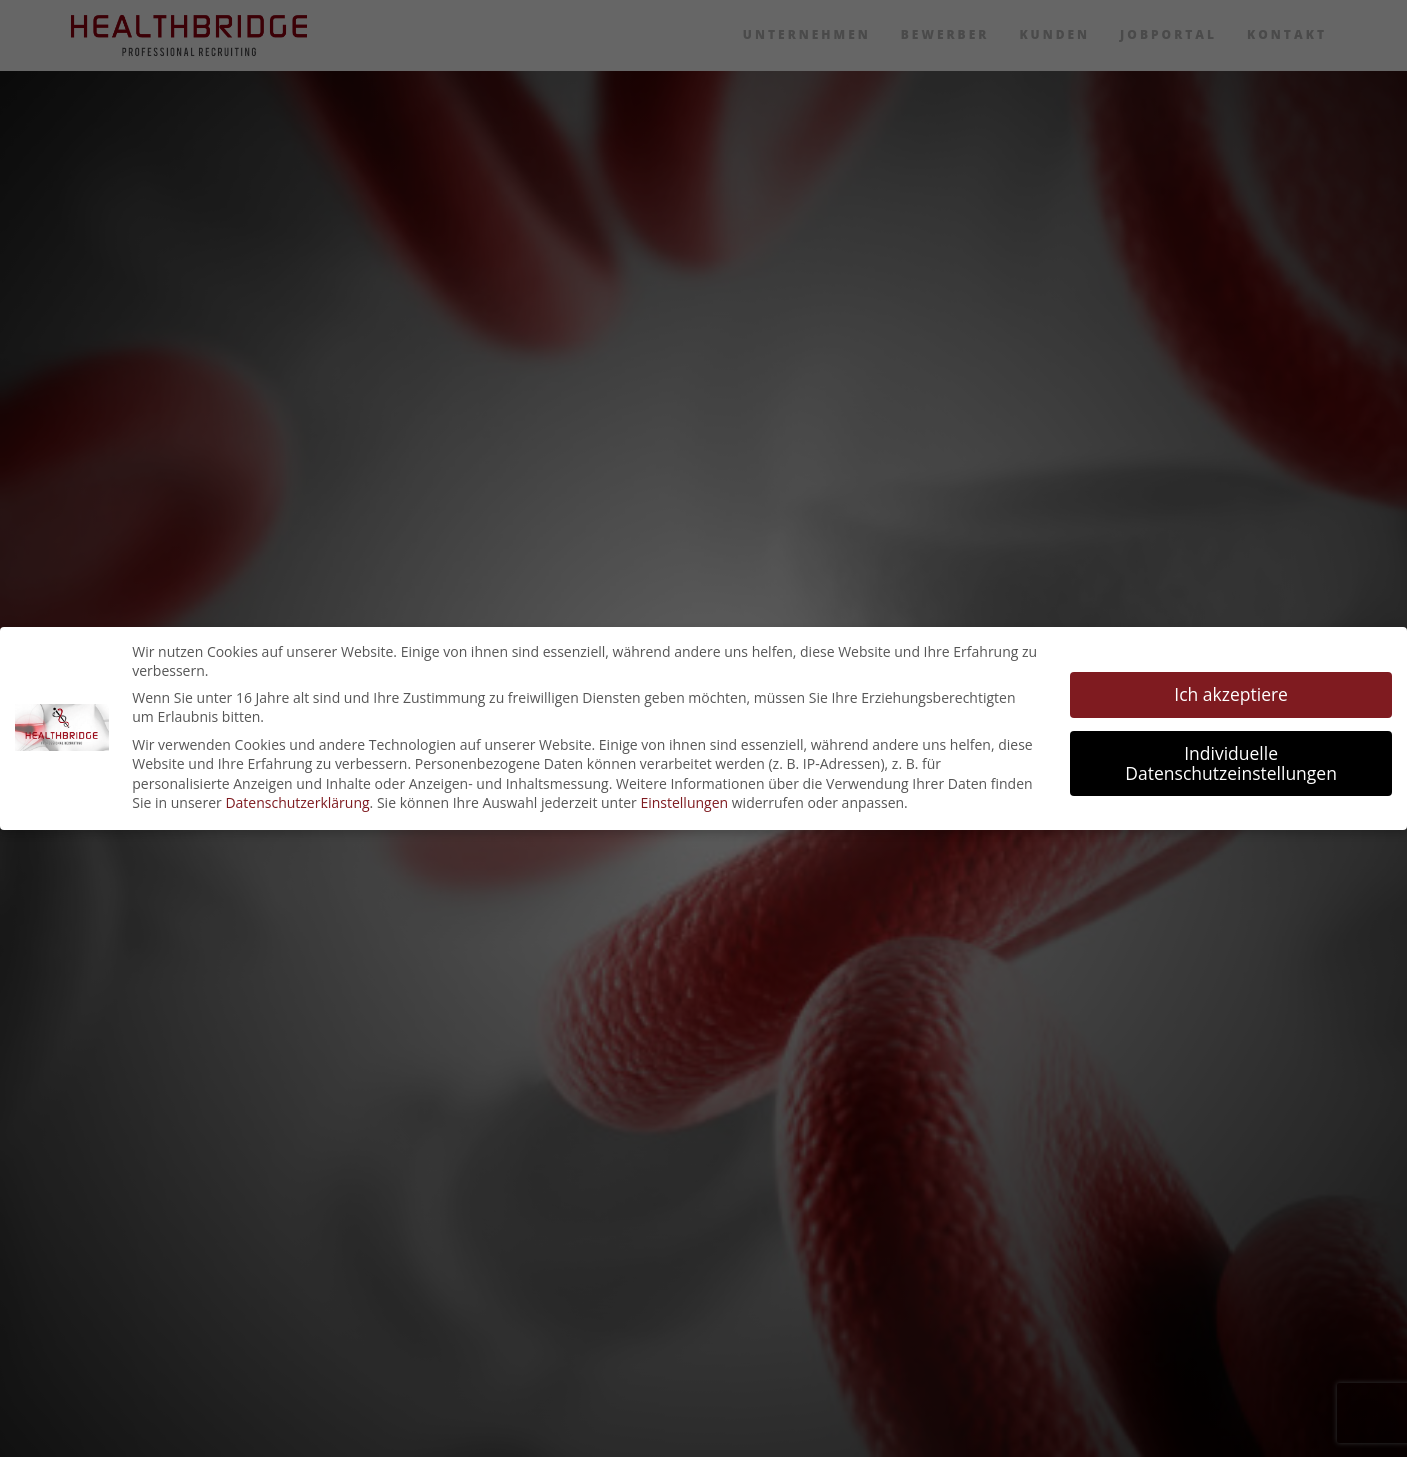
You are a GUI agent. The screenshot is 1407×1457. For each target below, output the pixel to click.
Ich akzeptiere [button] (1231, 694)
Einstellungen (684, 802)
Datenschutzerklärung (297, 802)
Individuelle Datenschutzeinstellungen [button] (1231, 763)
